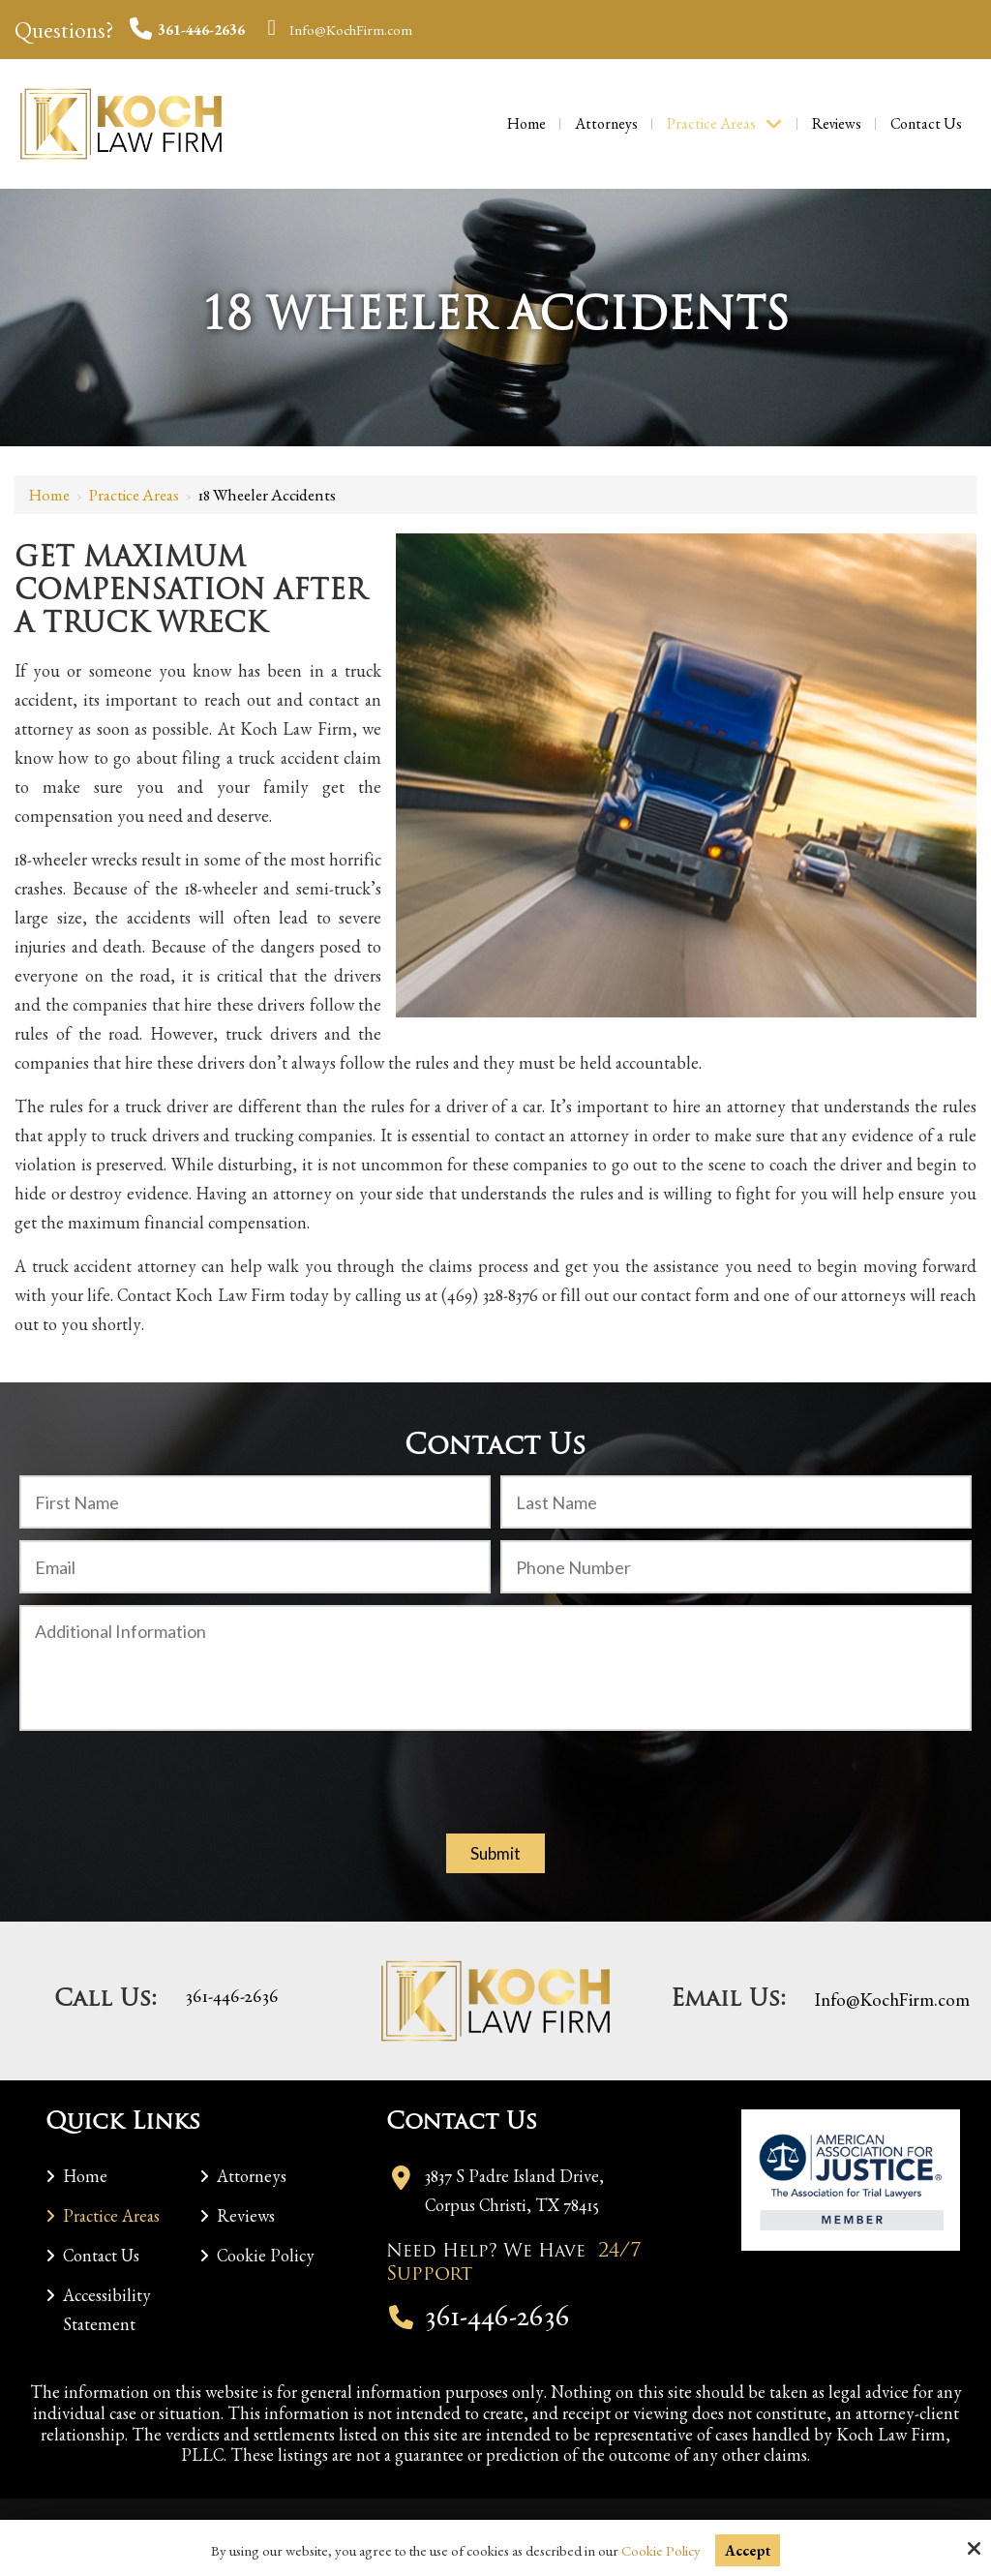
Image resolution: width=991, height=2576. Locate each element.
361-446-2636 (187, 29)
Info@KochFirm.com (336, 29)
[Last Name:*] (736, 1502)
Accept (747, 2550)
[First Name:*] (255, 1502)
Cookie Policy (661, 2551)
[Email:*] (255, 1566)
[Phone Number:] (736, 1566)
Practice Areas (134, 494)
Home (49, 494)
